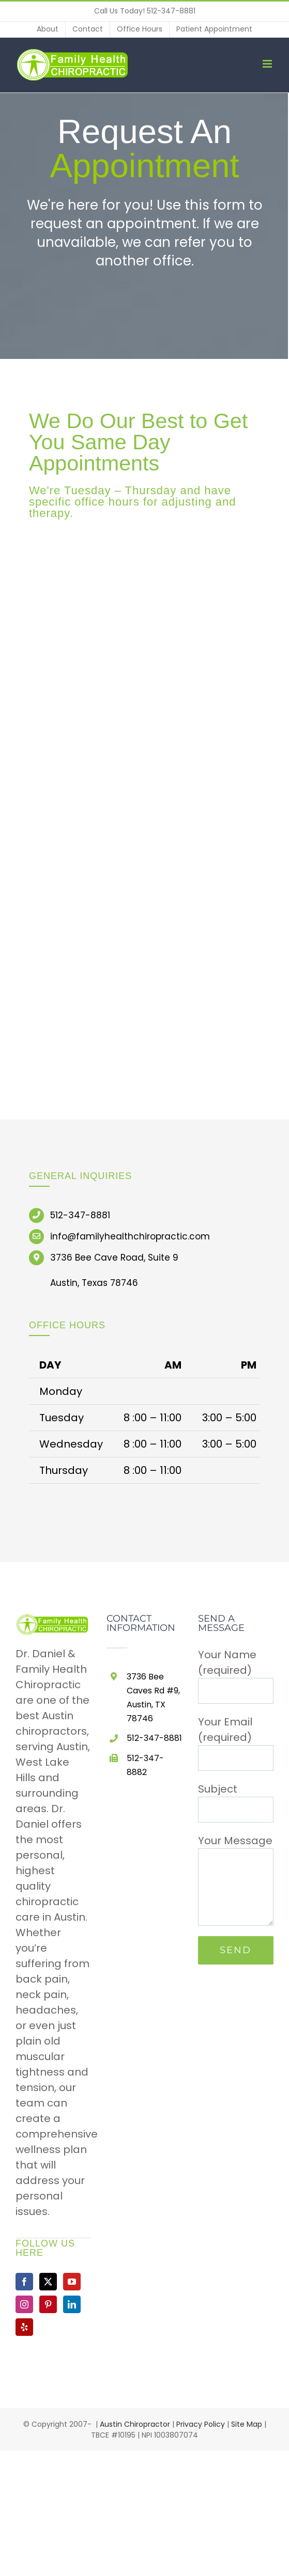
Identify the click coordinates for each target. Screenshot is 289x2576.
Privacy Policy (200, 2424)
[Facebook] (24, 2281)
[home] (53, 1621)
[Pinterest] (48, 2304)
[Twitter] (48, 2281)
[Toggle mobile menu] (268, 63)
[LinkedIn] (72, 2304)
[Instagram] (24, 2304)
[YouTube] (72, 2281)
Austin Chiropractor (135, 2424)
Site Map (246, 2424)
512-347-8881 (171, 11)
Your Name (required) (235, 1672)
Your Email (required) (235, 1739)
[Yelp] (24, 2327)
